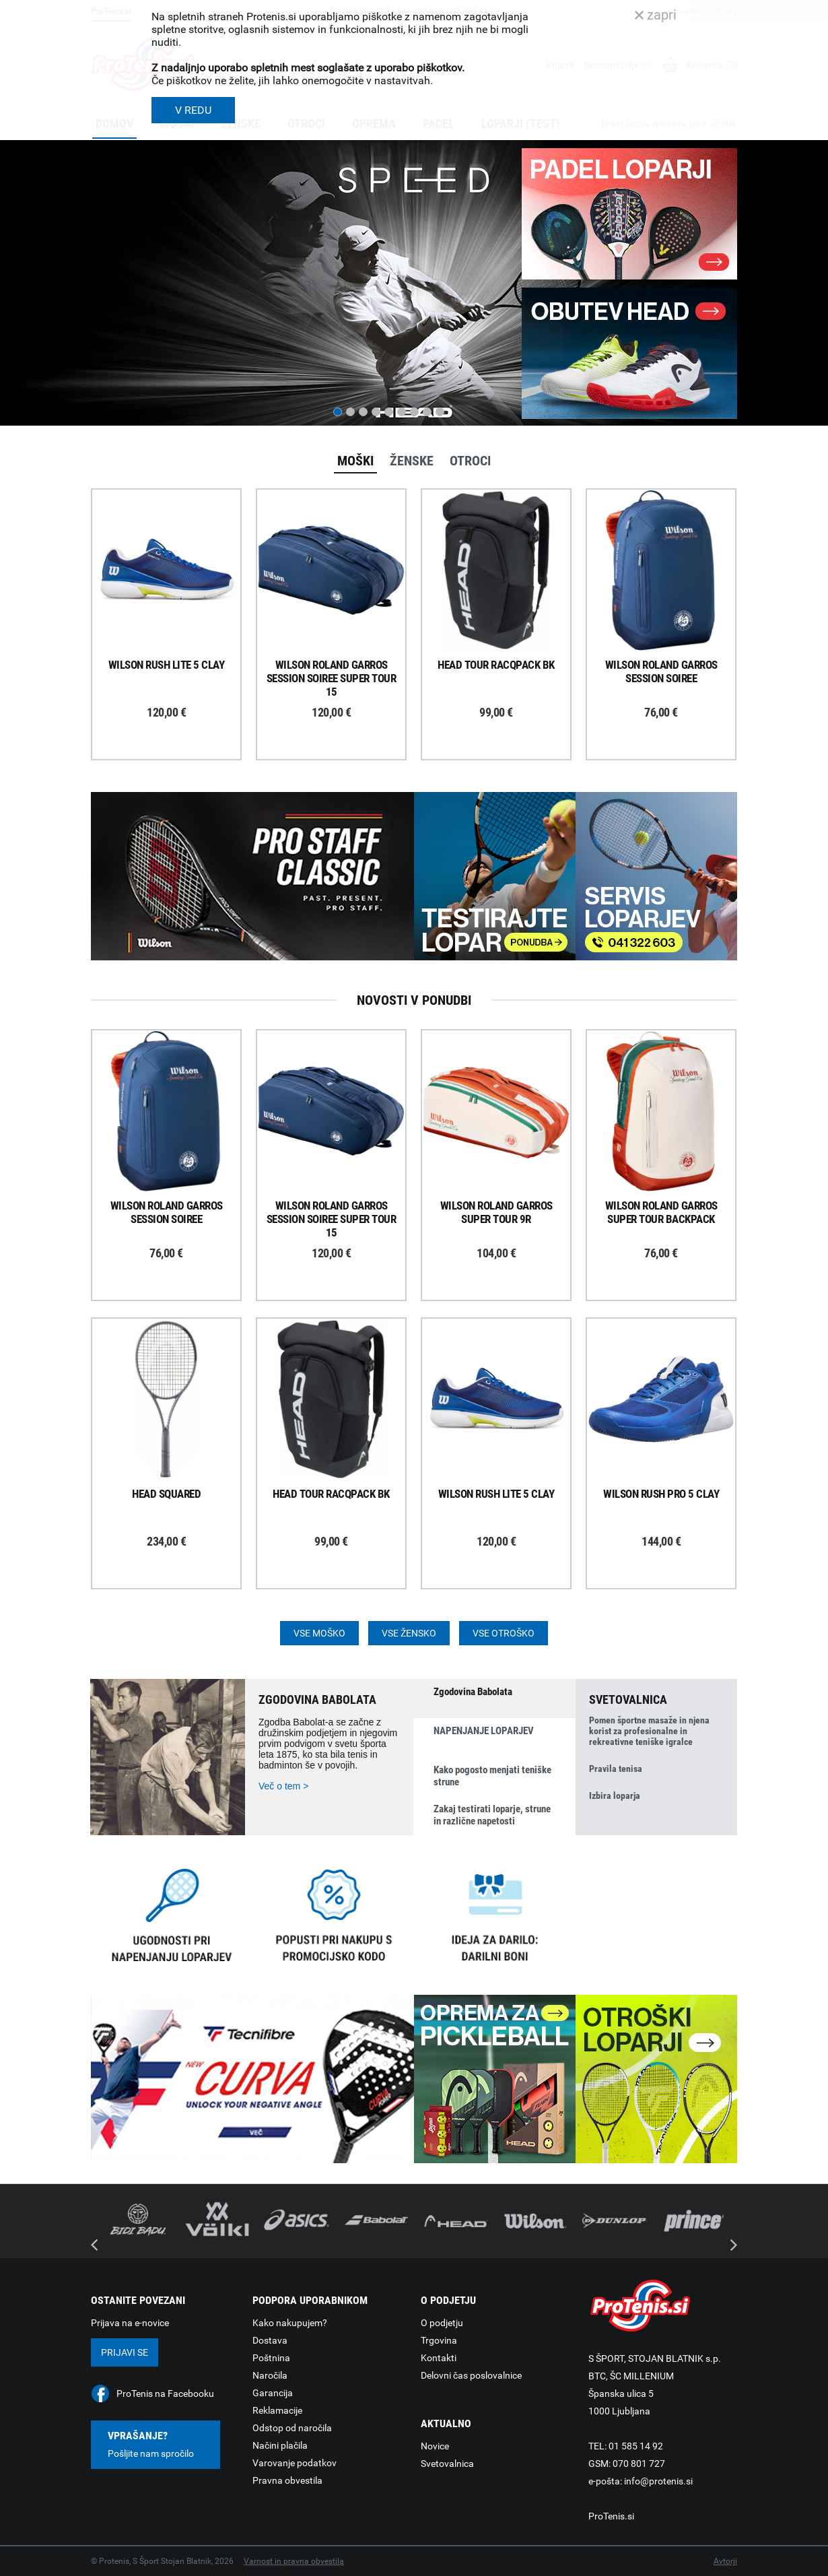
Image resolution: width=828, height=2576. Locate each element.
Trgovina (439, 2340)
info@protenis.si (658, 2481)
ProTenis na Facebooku (165, 2393)
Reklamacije (277, 2410)
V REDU (193, 110)
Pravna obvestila (287, 2480)
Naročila (269, 2375)
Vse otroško (503, 1633)
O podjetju (442, 2322)
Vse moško (319, 1633)
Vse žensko (409, 1633)
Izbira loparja (614, 1795)
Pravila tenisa (615, 1768)
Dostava (269, 2340)
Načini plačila (280, 2445)
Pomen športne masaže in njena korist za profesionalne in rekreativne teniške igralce (649, 1731)
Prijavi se (124, 2352)
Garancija (272, 2392)
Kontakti (438, 2357)
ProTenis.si (611, 2516)
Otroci (470, 461)
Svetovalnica (447, 2463)
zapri (656, 15)
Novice (435, 2446)
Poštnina (271, 2357)
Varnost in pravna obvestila (294, 2561)
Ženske (412, 461)
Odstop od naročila (292, 2427)
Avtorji (725, 2561)
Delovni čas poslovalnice (471, 2375)
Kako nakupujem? (289, 2322)
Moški (355, 461)
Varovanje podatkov (294, 2462)
